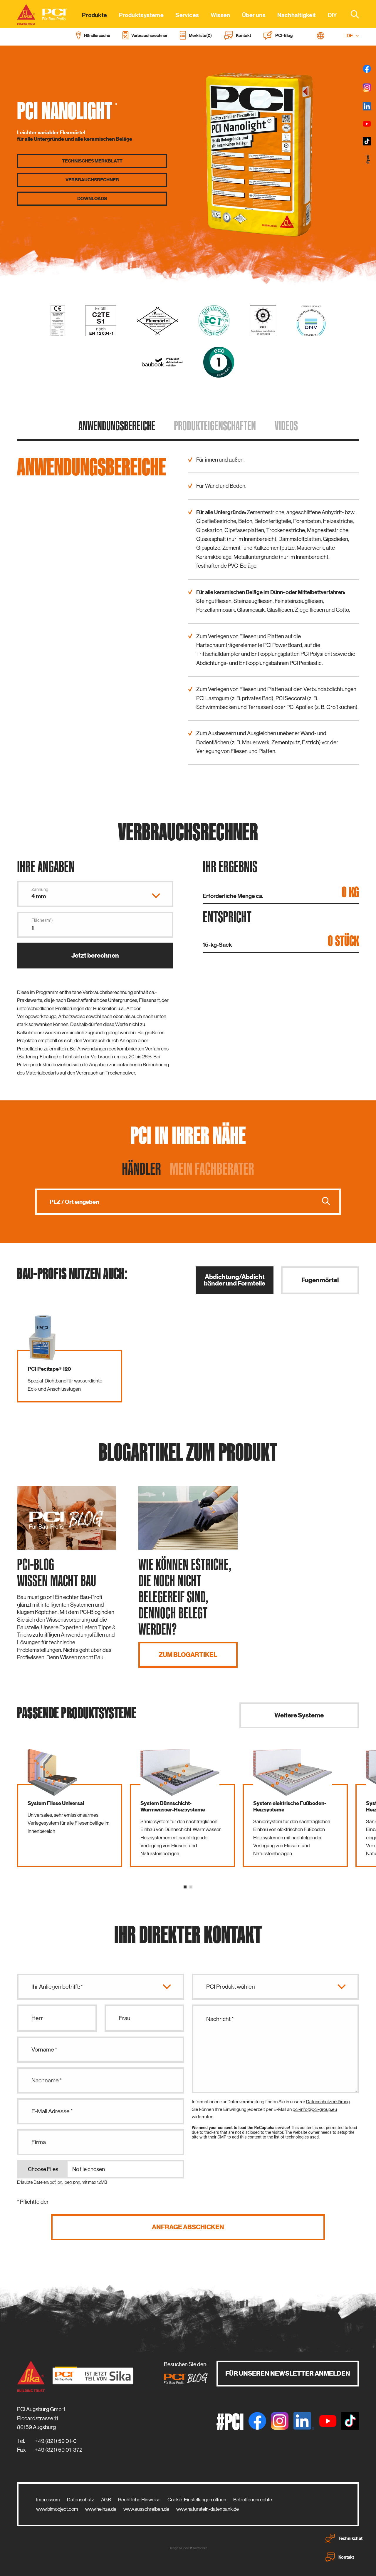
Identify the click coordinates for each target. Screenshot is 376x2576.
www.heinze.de (100, 2509)
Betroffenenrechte (252, 2500)
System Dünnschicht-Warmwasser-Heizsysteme (172, 1806)
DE (353, 35)
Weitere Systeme (299, 1715)
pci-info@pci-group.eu (315, 2109)
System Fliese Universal (56, 1803)
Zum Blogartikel (188, 1655)
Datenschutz (80, 2500)
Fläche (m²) (42, 920)
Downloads (92, 199)
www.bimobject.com (57, 2509)
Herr (37, 2018)
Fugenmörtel (320, 1280)
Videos (286, 425)
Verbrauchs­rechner (92, 180)
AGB (106, 2500)
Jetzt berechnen (95, 955)
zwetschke (200, 2548)
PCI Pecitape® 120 (49, 1369)
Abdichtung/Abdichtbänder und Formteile (234, 1280)
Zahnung (39, 889)
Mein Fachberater (212, 1168)
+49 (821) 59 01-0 (56, 2441)
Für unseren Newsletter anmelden (287, 2373)
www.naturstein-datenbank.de (207, 2509)
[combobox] (351, 14)
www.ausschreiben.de (146, 2509)
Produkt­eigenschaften (215, 425)
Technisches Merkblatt (92, 161)
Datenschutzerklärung (328, 2101)
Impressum (48, 2500)
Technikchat (343, 2538)
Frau (124, 2018)
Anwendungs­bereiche (116, 425)
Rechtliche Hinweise (139, 2500)
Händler (141, 1168)
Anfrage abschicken (188, 2227)
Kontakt (339, 2557)
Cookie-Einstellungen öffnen (196, 2500)
